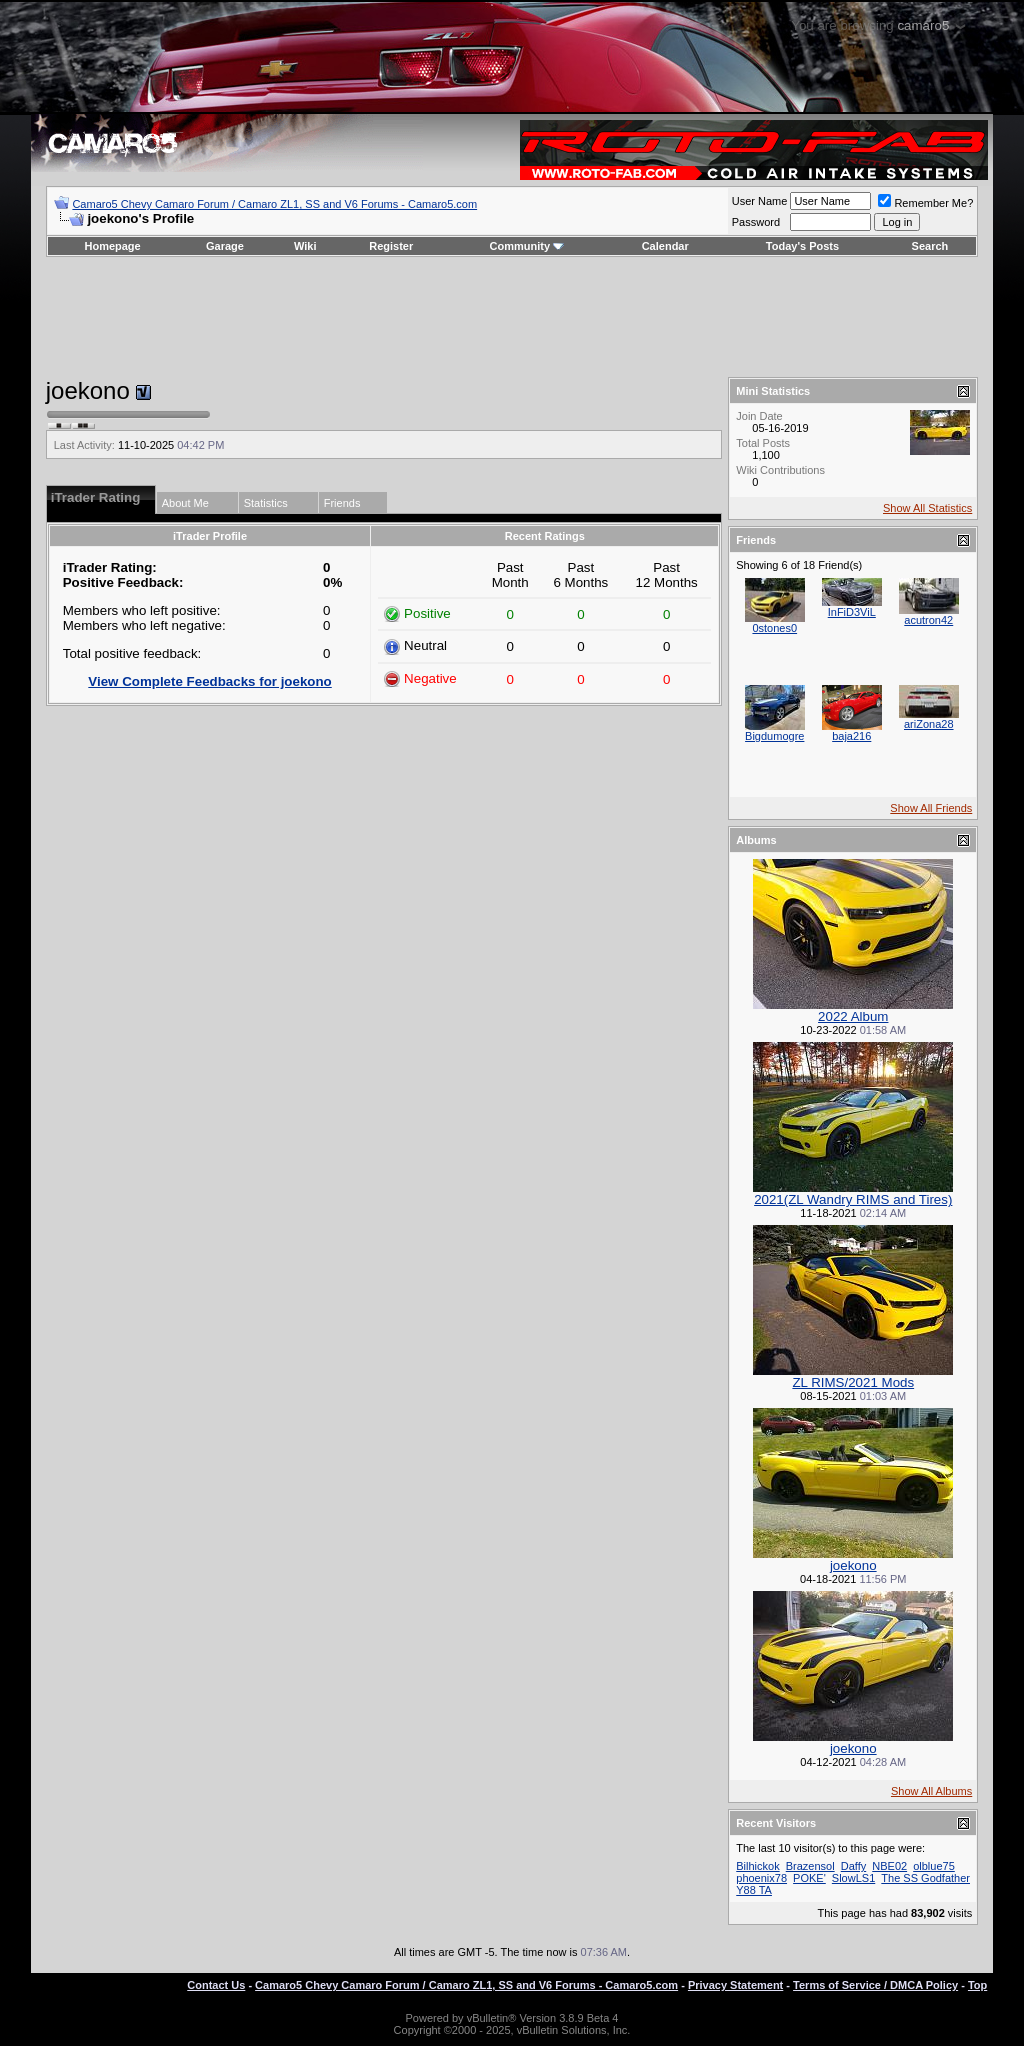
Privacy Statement (735, 1985)
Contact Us (216, 1985)
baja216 (851, 736)
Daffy (853, 1866)
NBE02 (889, 1866)
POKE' (809, 1878)
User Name (760, 201)
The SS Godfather (925, 1878)
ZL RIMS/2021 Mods (853, 1382)
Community (527, 246)
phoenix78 (761, 1878)
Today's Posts (802, 246)
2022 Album (853, 1016)
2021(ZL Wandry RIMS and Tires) (853, 1199)
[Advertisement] (512, 317)
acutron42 (928, 620)
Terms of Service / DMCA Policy (875, 1985)
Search (930, 246)
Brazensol (810, 1866)
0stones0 (774, 628)
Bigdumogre (774, 736)
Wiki (305, 246)
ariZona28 (929, 724)
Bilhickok (757, 1866)
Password (756, 222)
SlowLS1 (853, 1878)
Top (977, 1985)
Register (391, 246)
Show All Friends (931, 808)
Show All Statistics (927, 508)
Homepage (112, 246)
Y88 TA (754, 1890)
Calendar (665, 246)
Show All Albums (931, 1791)
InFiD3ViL (852, 612)
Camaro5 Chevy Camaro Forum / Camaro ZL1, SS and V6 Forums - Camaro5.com (274, 204)
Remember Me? (925, 203)
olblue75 (934, 1866)
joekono (853, 1565)
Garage (225, 246)
